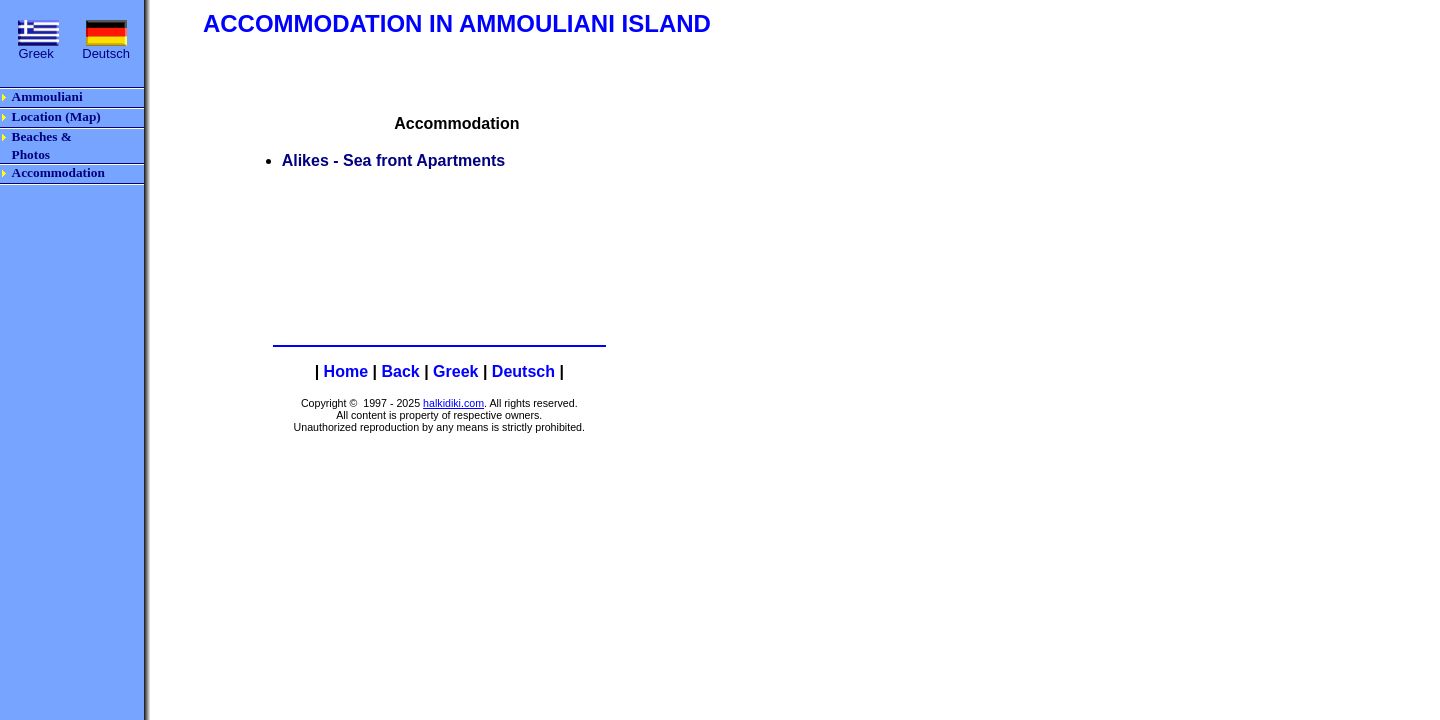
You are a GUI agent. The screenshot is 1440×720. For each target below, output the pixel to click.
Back (400, 371)
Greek (455, 371)
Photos (31, 154)
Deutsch (523, 371)
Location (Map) (56, 116)
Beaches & (42, 136)
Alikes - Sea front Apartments (393, 160)
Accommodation (58, 172)
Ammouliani (47, 96)
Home (346, 371)
